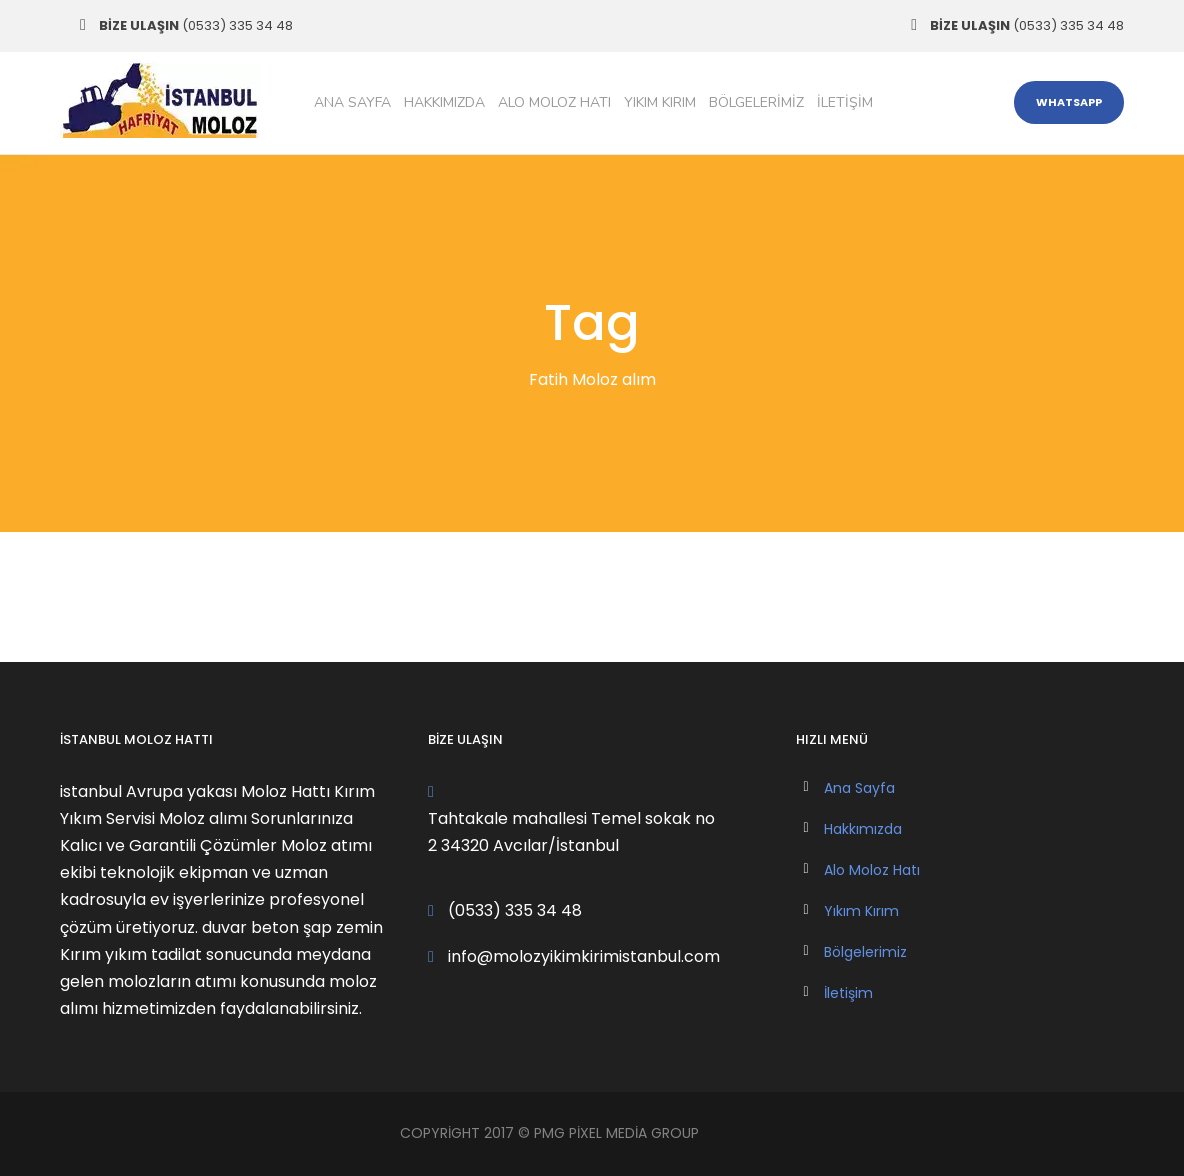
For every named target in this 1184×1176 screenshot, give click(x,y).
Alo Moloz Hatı (554, 102)
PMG (551, 1133)
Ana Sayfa (352, 102)
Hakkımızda (444, 102)
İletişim (845, 102)
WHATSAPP (1069, 102)
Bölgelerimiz (756, 102)
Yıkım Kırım (660, 102)
